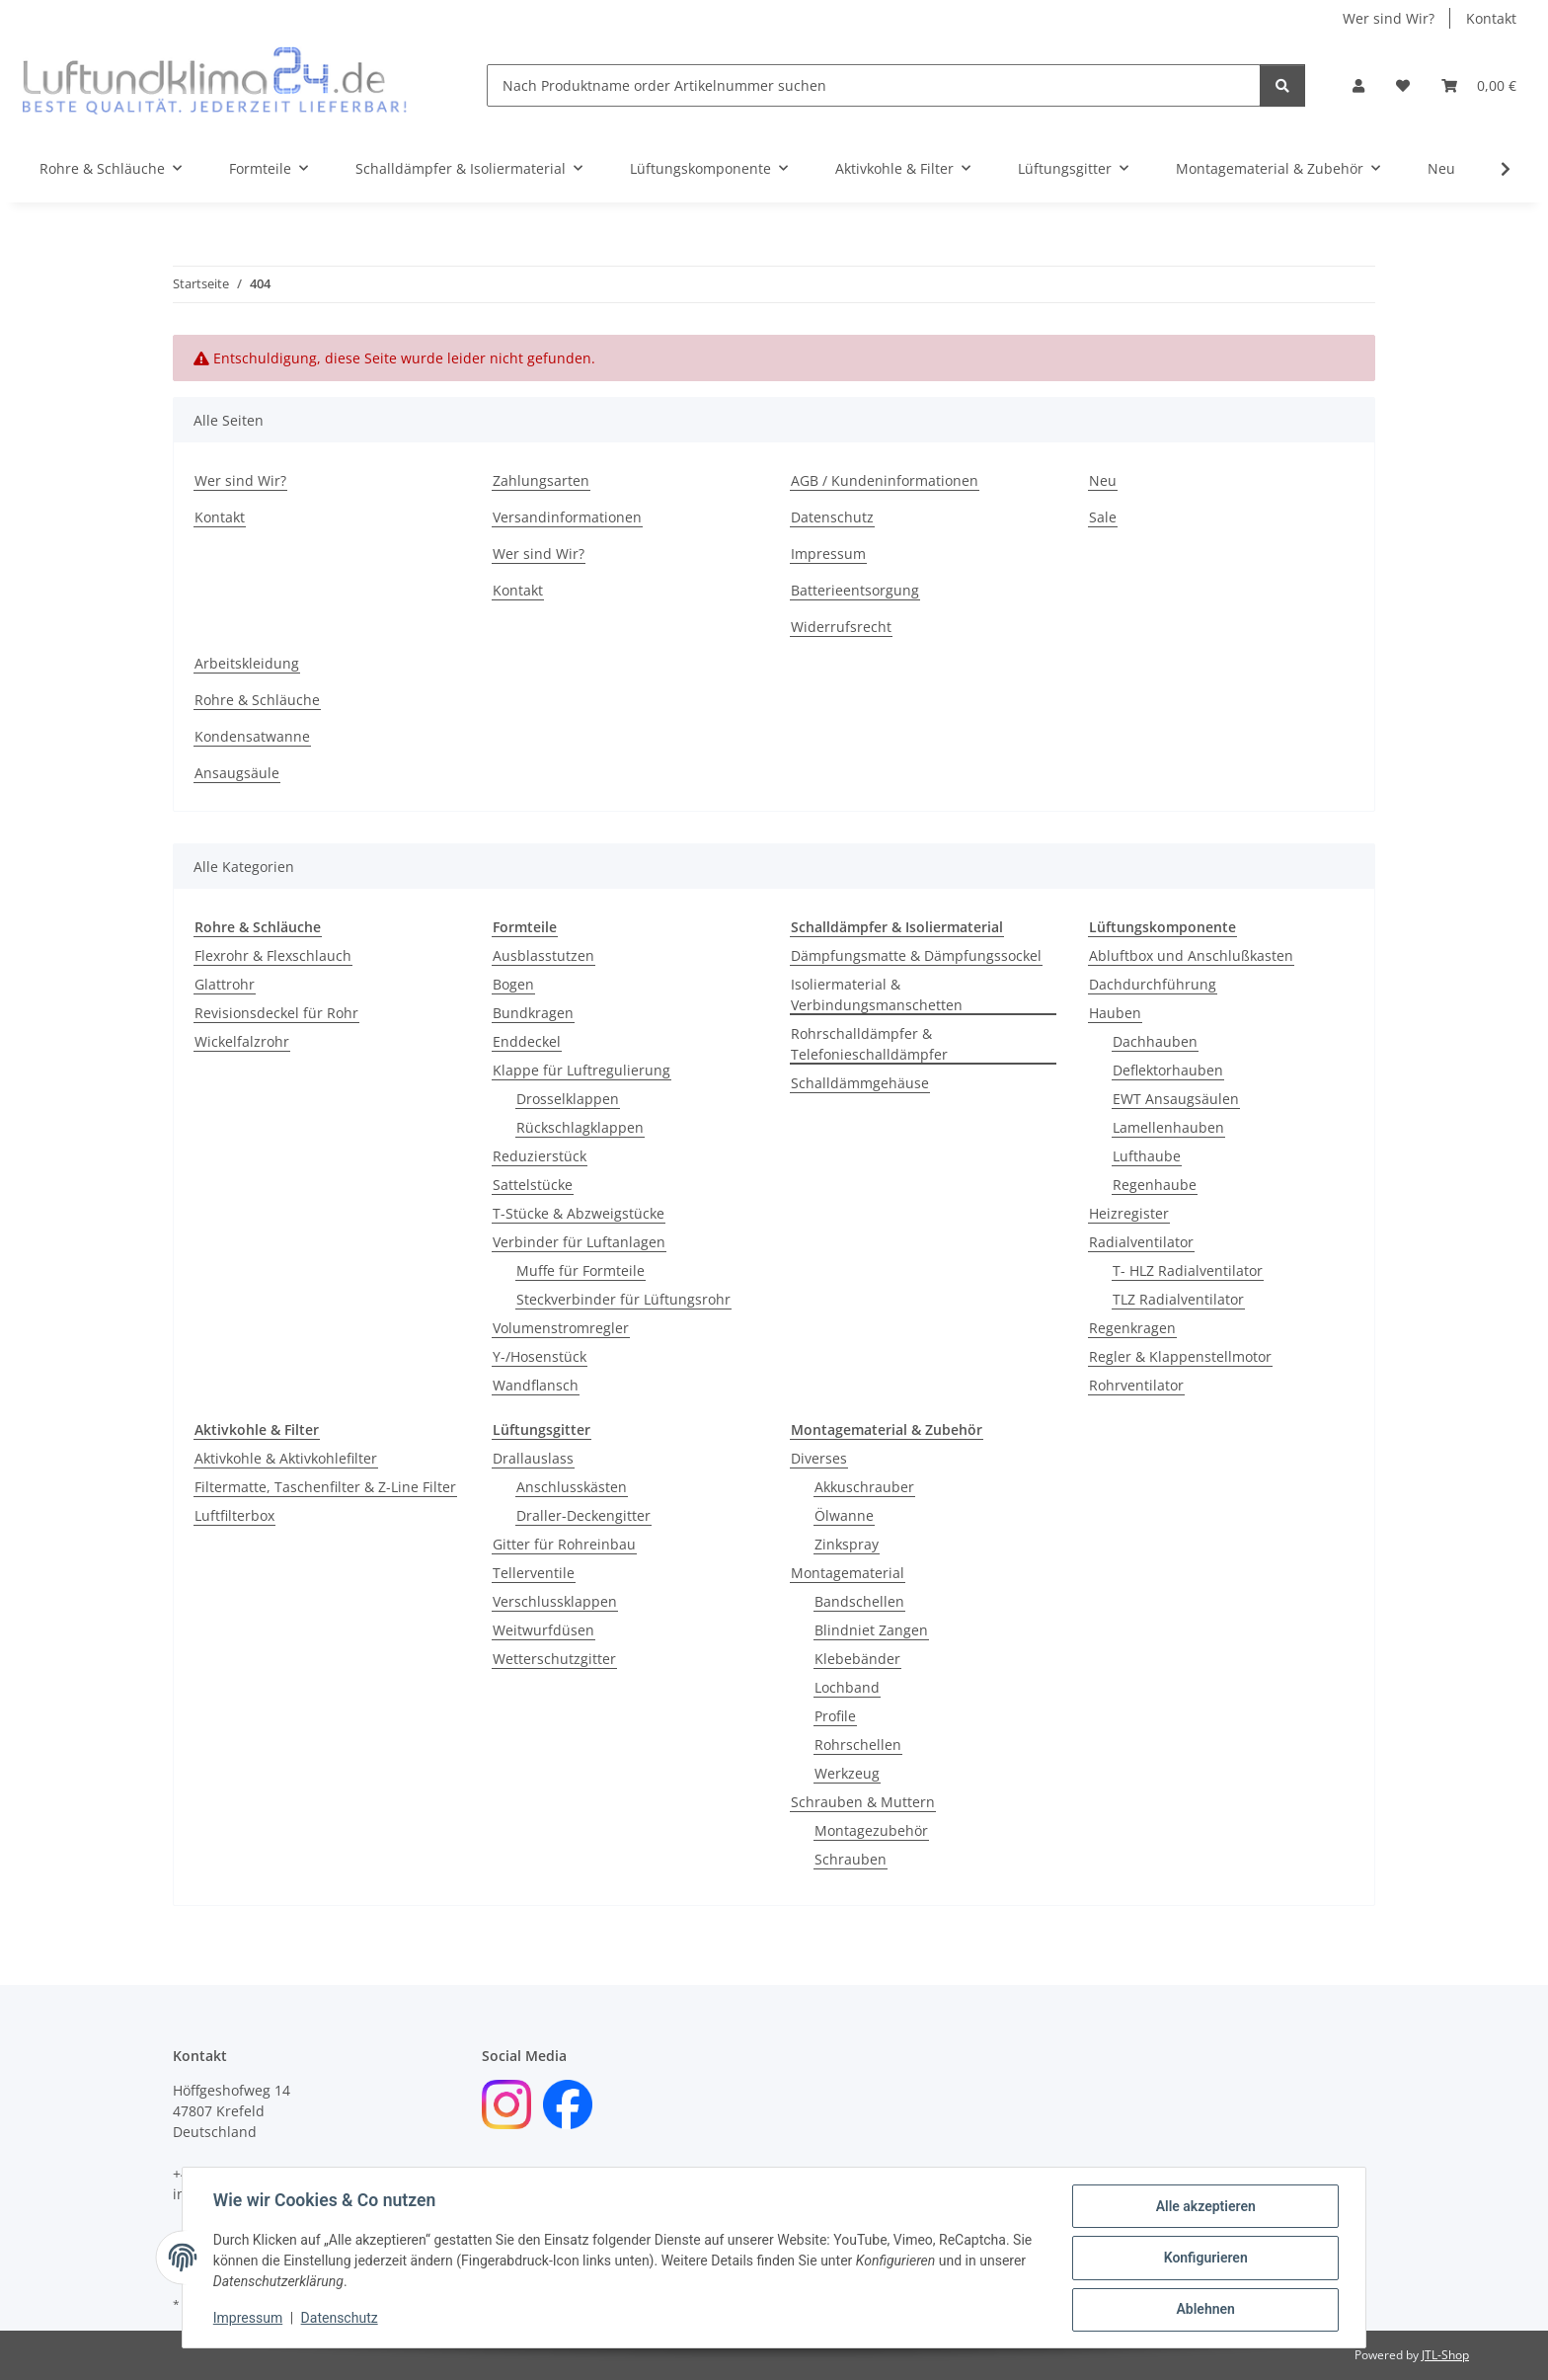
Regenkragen (1132, 1327)
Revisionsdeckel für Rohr (276, 1012)
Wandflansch (536, 1385)
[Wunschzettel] (1403, 85)
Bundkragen (533, 1012)
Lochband (847, 1687)
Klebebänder (857, 1658)
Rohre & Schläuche (257, 699)
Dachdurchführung (1152, 984)
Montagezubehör (871, 1830)
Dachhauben (1155, 1041)
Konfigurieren (1204, 2258)
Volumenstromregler (561, 1327)
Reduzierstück (539, 1156)
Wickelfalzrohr (241, 1041)
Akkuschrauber (864, 1486)
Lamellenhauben (1168, 1127)
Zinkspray (846, 1544)
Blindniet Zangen (871, 1630)
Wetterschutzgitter (554, 1658)
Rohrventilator (1136, 1385)
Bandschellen (859, 1601)
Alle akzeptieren (1204, 2207)
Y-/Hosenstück (539, 1356)
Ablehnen (1204, 2310)
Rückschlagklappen (580, 1127)
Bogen (513, 984)
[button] (1358, 85)
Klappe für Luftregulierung (581, 1070)
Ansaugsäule (236, 772)
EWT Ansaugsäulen (1176, 1098)
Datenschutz (340, 2319)
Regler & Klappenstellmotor (1180, 1356)
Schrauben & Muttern (863, 1801)
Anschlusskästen (571, 1486)
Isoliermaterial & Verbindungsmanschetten (877, 994)
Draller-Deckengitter (583, 1515)
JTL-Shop (1445, 2354)
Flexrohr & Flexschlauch (272, 955)
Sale (1103, 517)
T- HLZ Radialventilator (1188, 1270)
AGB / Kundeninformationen (884, 480)
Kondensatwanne (252, 736)
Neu (1441, 168)
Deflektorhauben (1168, 1070)
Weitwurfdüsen (543, 1630)
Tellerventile (534, 1572)
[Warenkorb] (1479, 85)
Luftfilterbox (234, 1515)
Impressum (248, 2319)
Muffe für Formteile (580, 1270)
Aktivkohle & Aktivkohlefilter (285, 1458)
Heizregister (1129, 1213)
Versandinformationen (567, 517)
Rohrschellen (857, 1744)
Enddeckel (527, 1041)
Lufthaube (1147, 1156)
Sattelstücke (533, 1184)
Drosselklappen (567, 1098)
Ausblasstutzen (543, 955)
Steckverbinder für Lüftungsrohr (623, 1299)
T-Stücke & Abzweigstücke (578, 1213)
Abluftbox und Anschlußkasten (1191, 955)
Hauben (1115, 1012)
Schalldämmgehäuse (860, 1082)
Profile (835, 1715)
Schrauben (850, 1859)
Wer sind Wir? (1388, 18)
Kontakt (1491, 18)
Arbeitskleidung (246, 663)
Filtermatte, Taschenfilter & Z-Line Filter (325, 1486)
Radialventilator (1141, 1241)
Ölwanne (844, 1515)
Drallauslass (533, 1458)
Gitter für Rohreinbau (564, 1544)
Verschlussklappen (555, 1601)
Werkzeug (847, 1773)
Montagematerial (847, 1572)
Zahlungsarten (541, 480)
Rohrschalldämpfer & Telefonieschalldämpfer (869, 1044)
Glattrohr (224, 984)
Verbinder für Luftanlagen (579, 1241)
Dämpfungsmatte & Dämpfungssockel (916, 955)
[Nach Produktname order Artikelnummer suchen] (874, 85)
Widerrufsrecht (841, 626)
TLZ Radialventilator (1178, 1299)
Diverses (819, 1458)
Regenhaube (1155, 1184)
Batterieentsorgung (855, 590)
